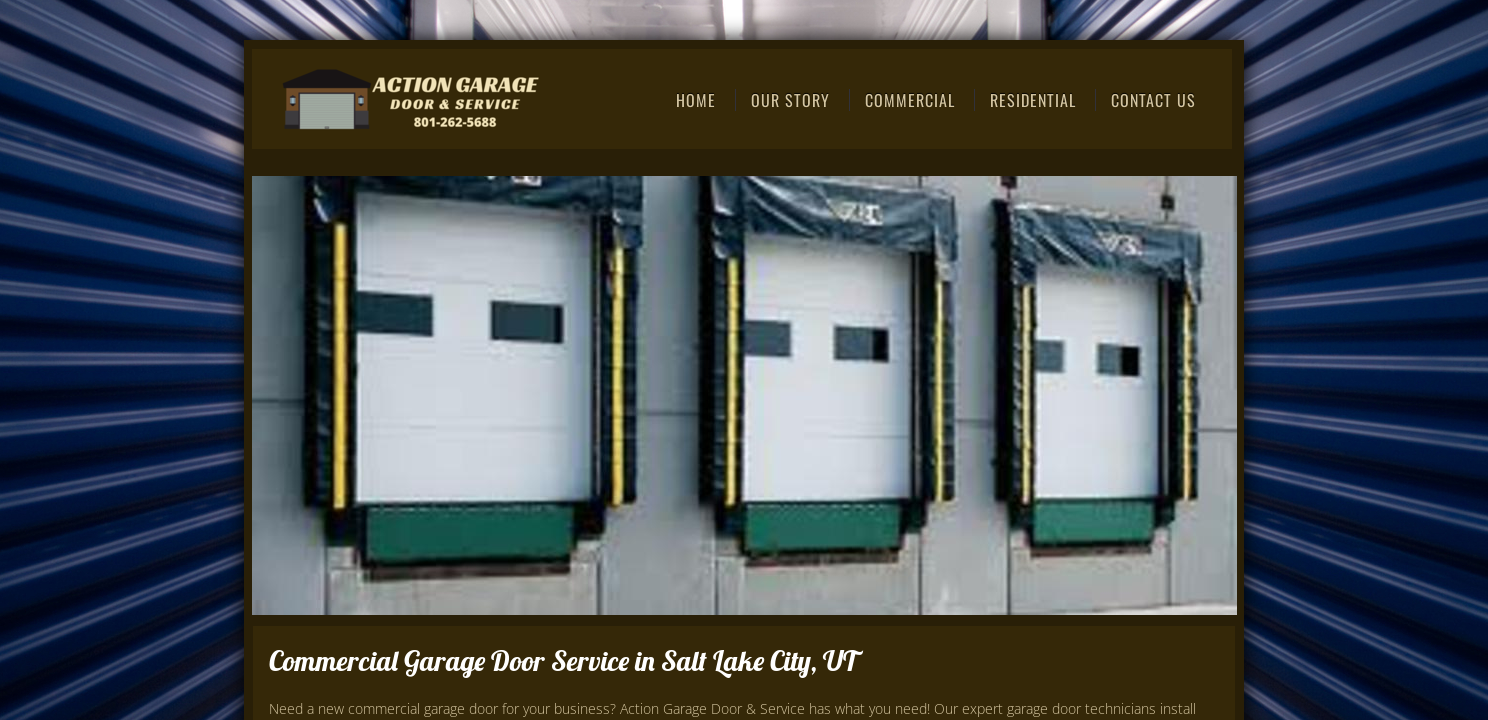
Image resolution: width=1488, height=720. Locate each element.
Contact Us (1153, 100)
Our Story (790, 100)
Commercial (910, 100)
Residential (1033, 100)
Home (696, 100)
